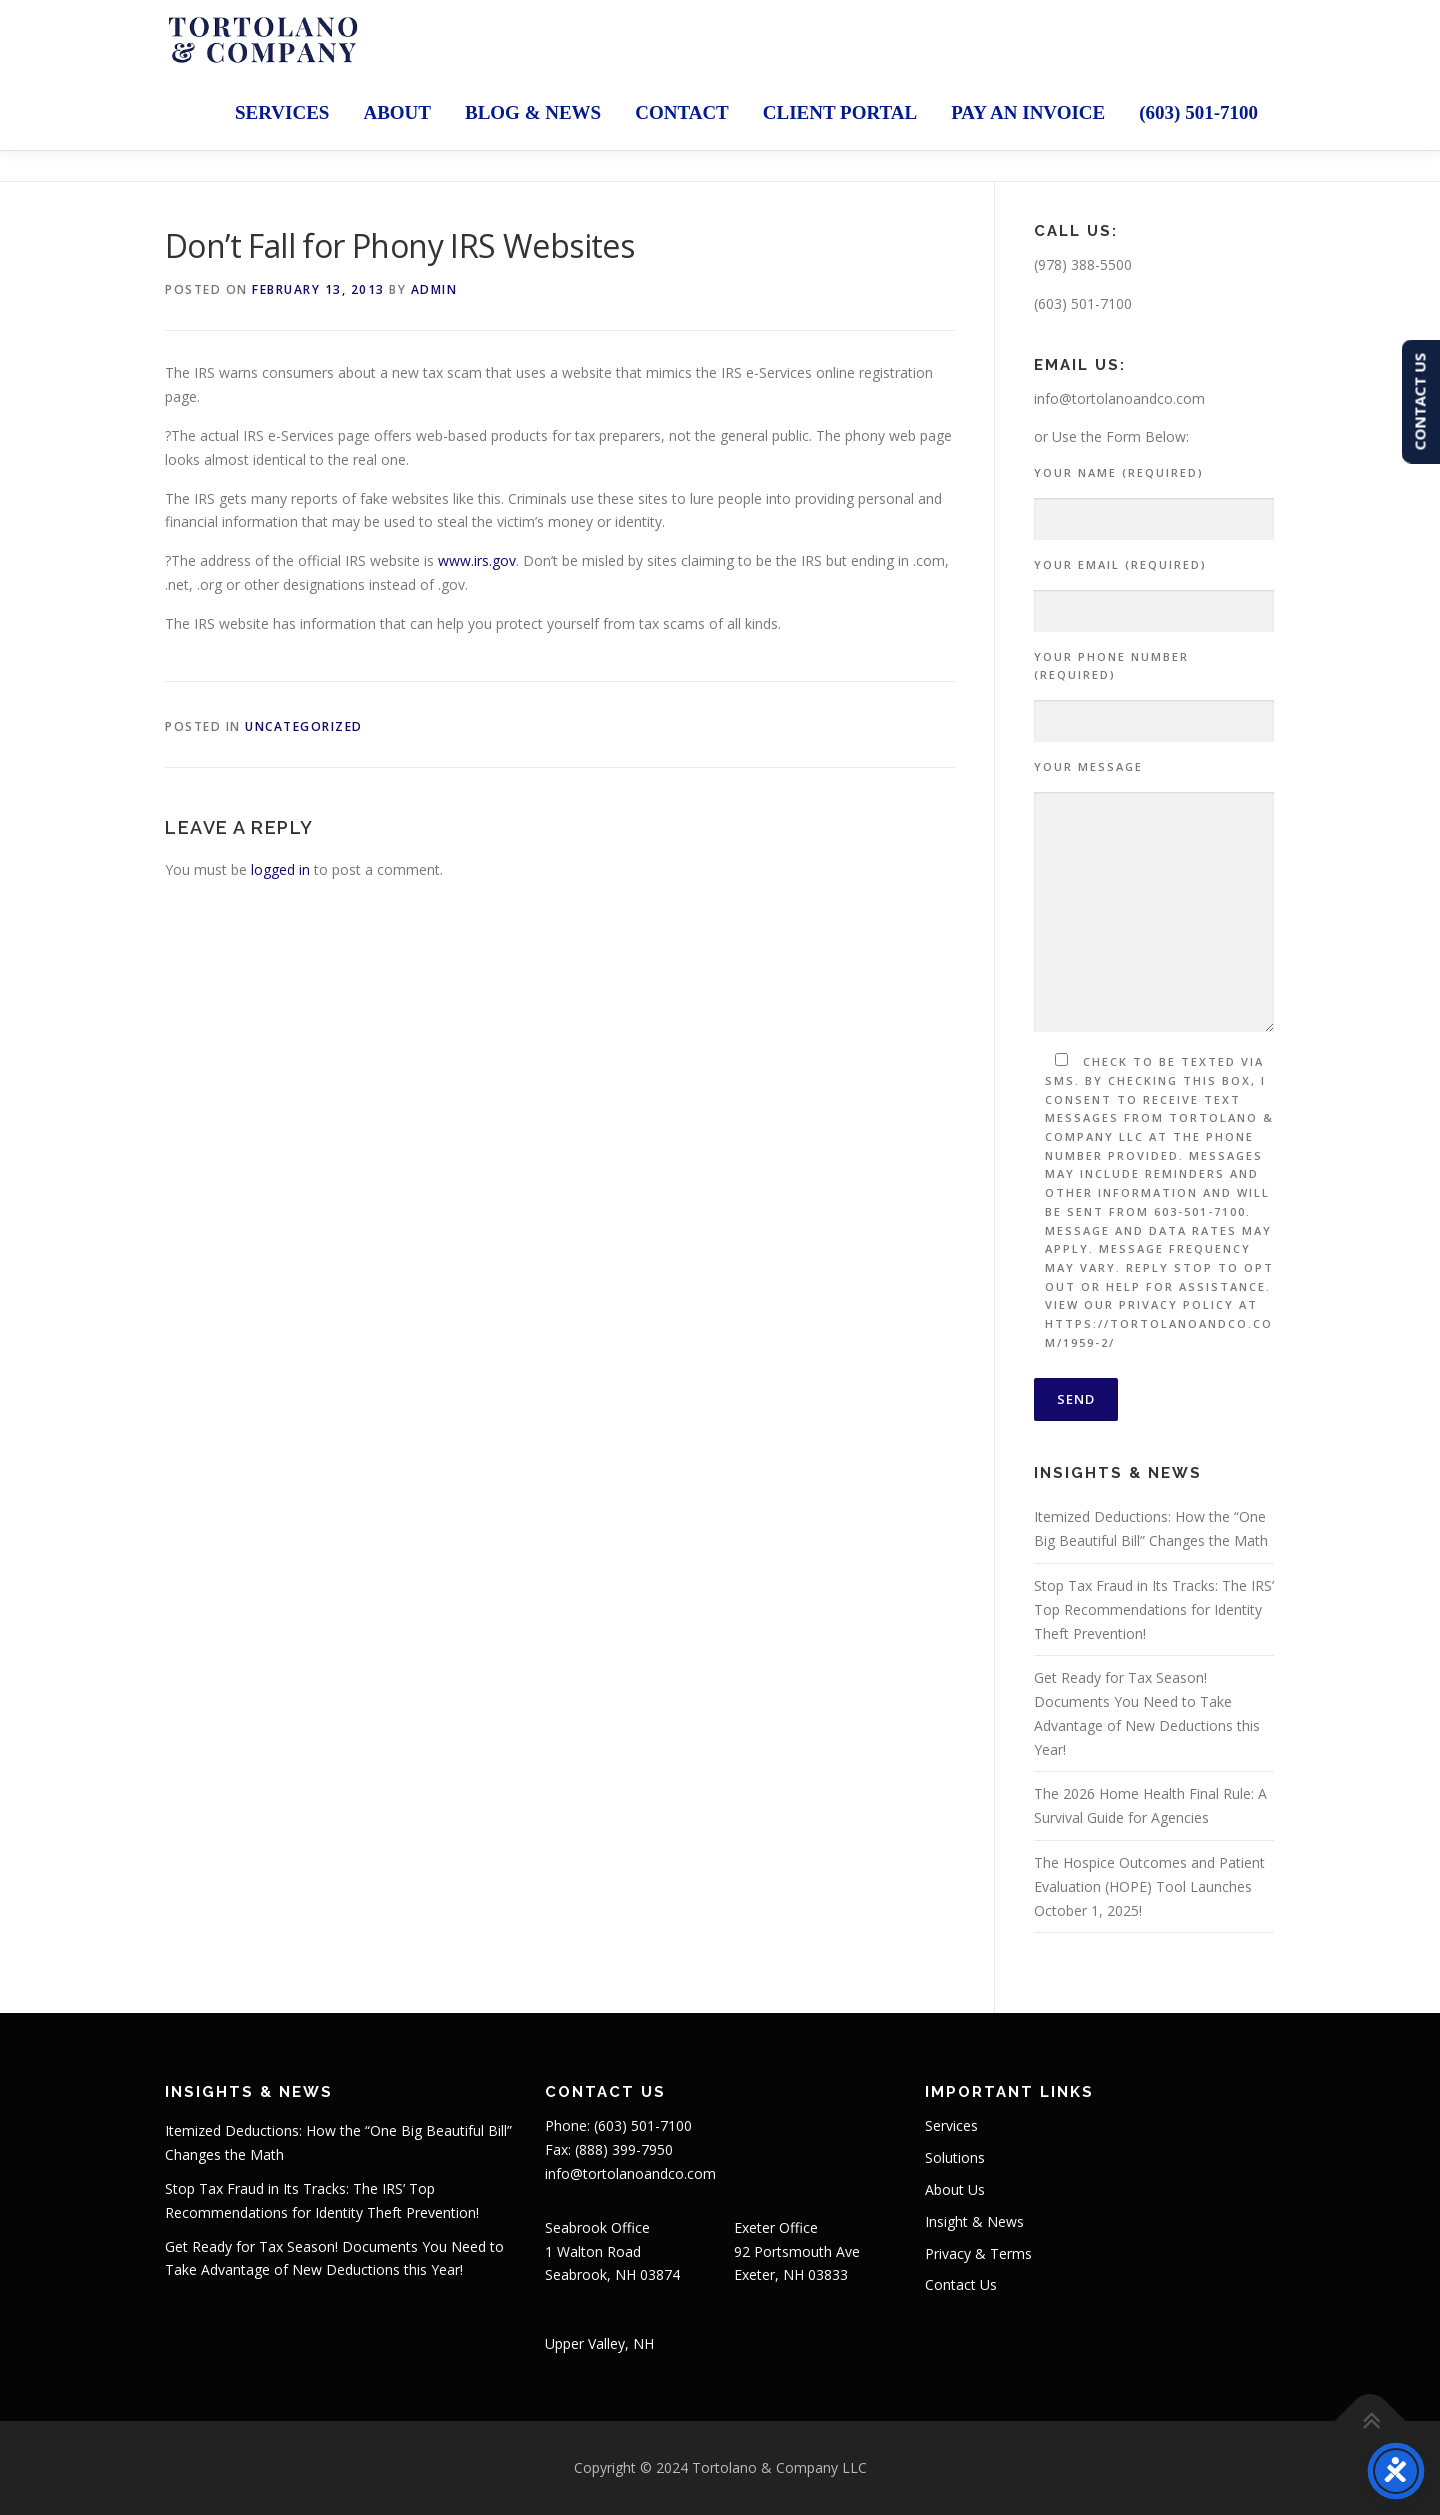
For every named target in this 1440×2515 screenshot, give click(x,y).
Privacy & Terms (978, 2253)
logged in (280, 869)
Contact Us (961, 2284)
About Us (955, 2189)
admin (434, 289)
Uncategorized (304, 726)
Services (282, 112)
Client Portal (840, 112)
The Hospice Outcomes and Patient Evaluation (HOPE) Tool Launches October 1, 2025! (1149, 1886)
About (397, 112)
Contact (682, 112)
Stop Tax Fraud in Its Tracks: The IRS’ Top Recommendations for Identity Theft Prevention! (1154, 1609)
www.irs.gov (477, 560)
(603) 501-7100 (1198, 112)
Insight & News (974, 2221)
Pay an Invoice (1028, 112)
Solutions (955, 2157)
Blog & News (533, 112)
